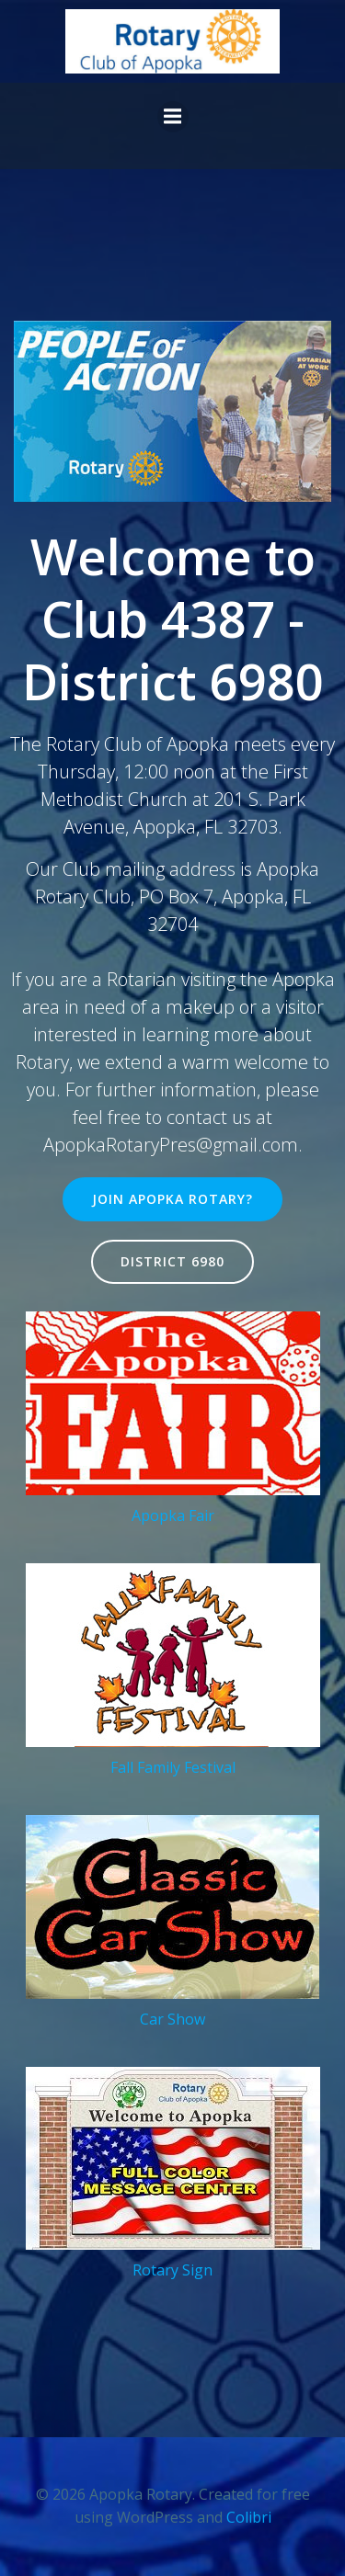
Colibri (248, 2517)
